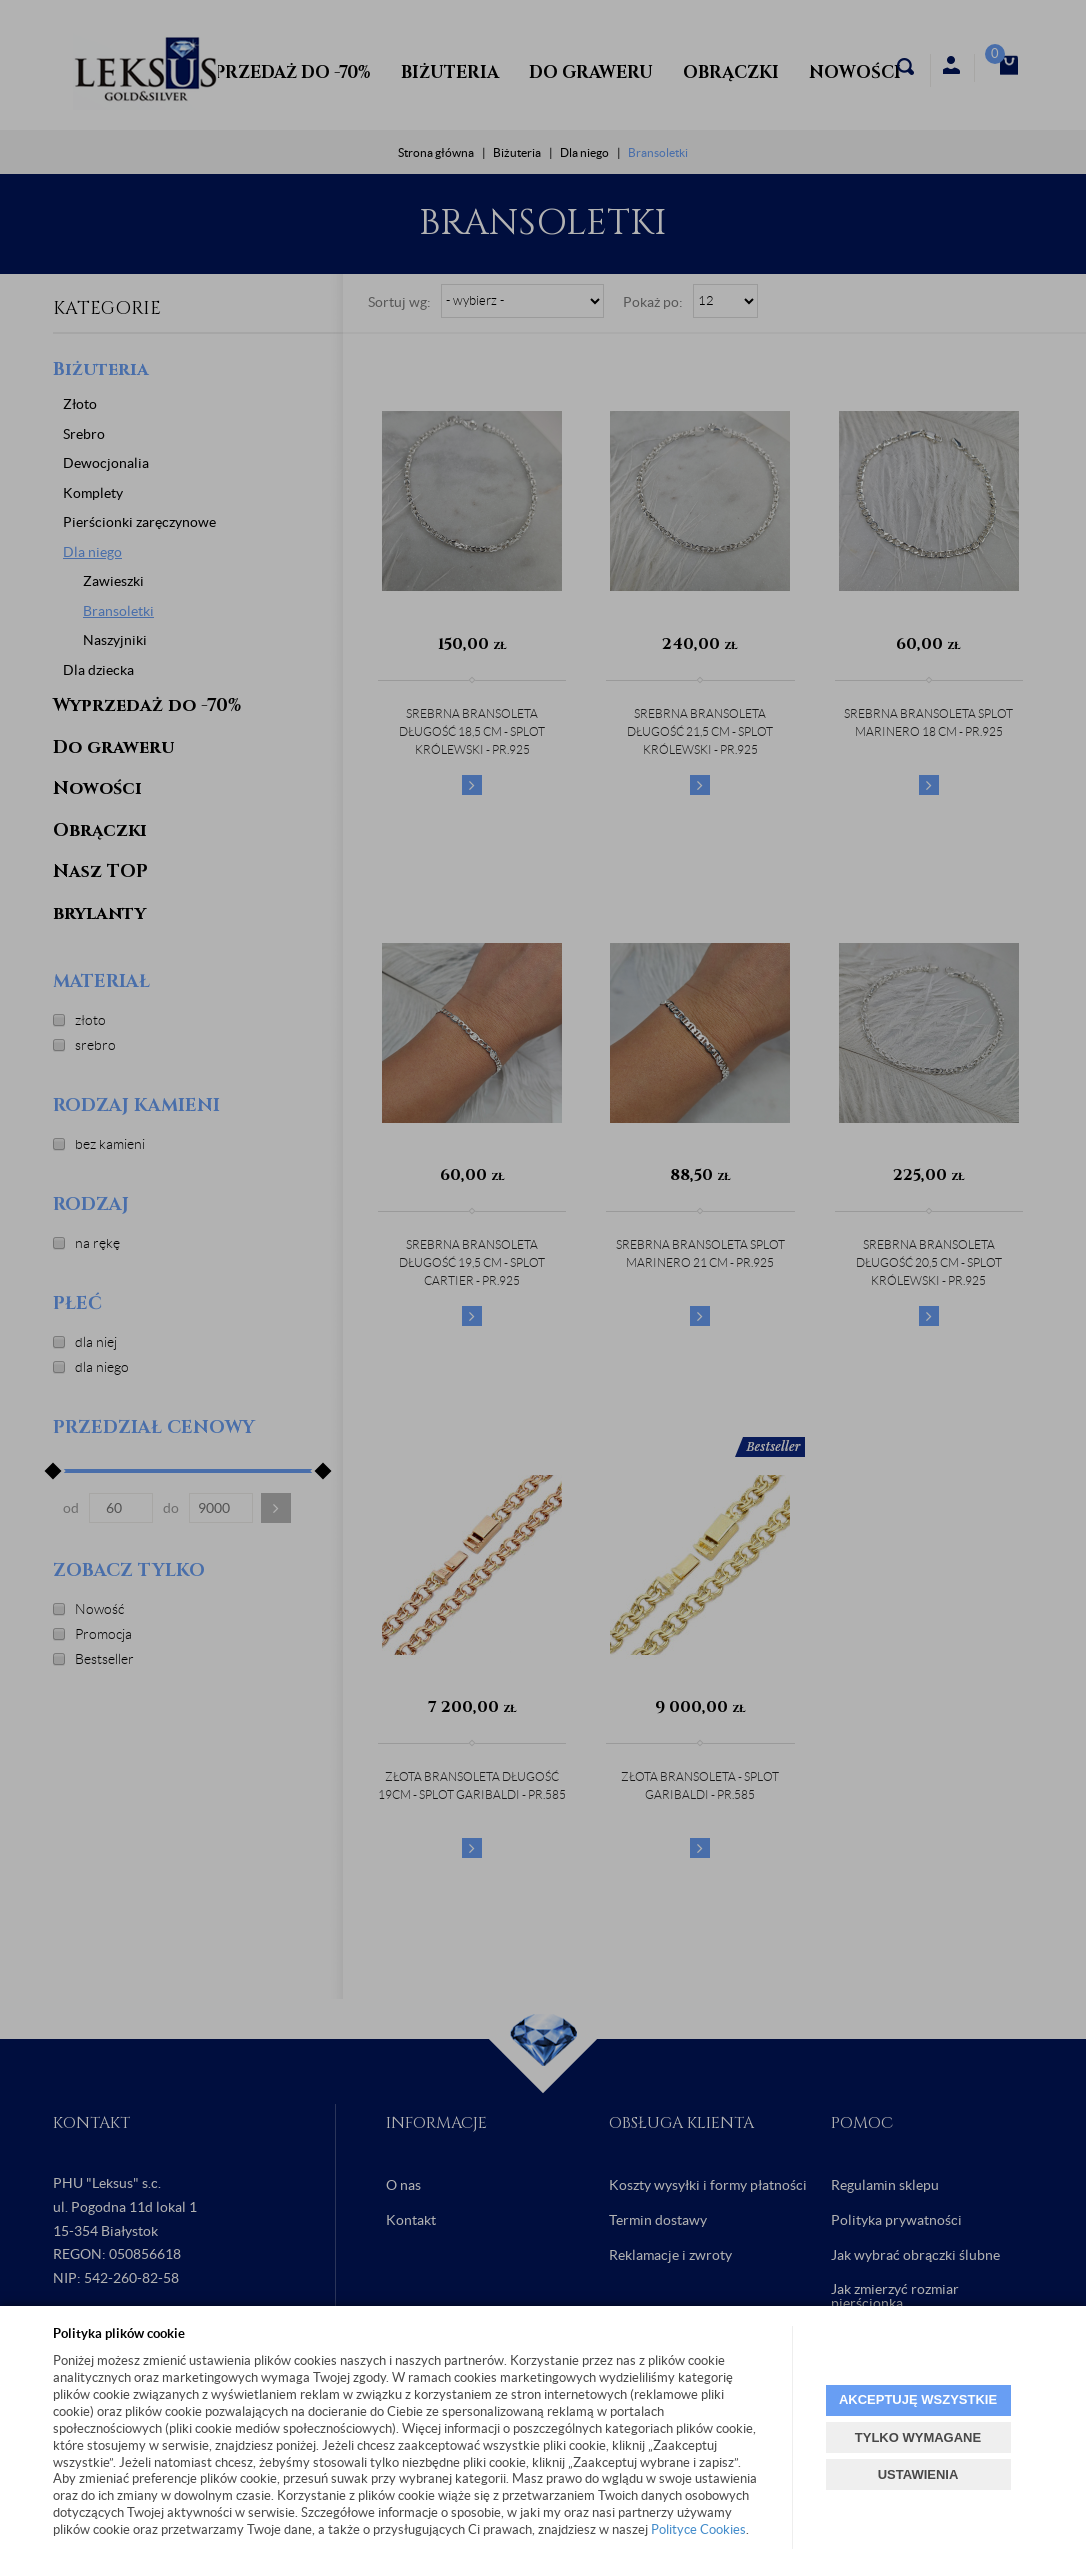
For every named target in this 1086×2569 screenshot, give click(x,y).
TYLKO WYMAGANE (918, 2437)
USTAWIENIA (918, 2474)
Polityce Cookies (698, 2529)
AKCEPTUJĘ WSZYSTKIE (918, 2399)
